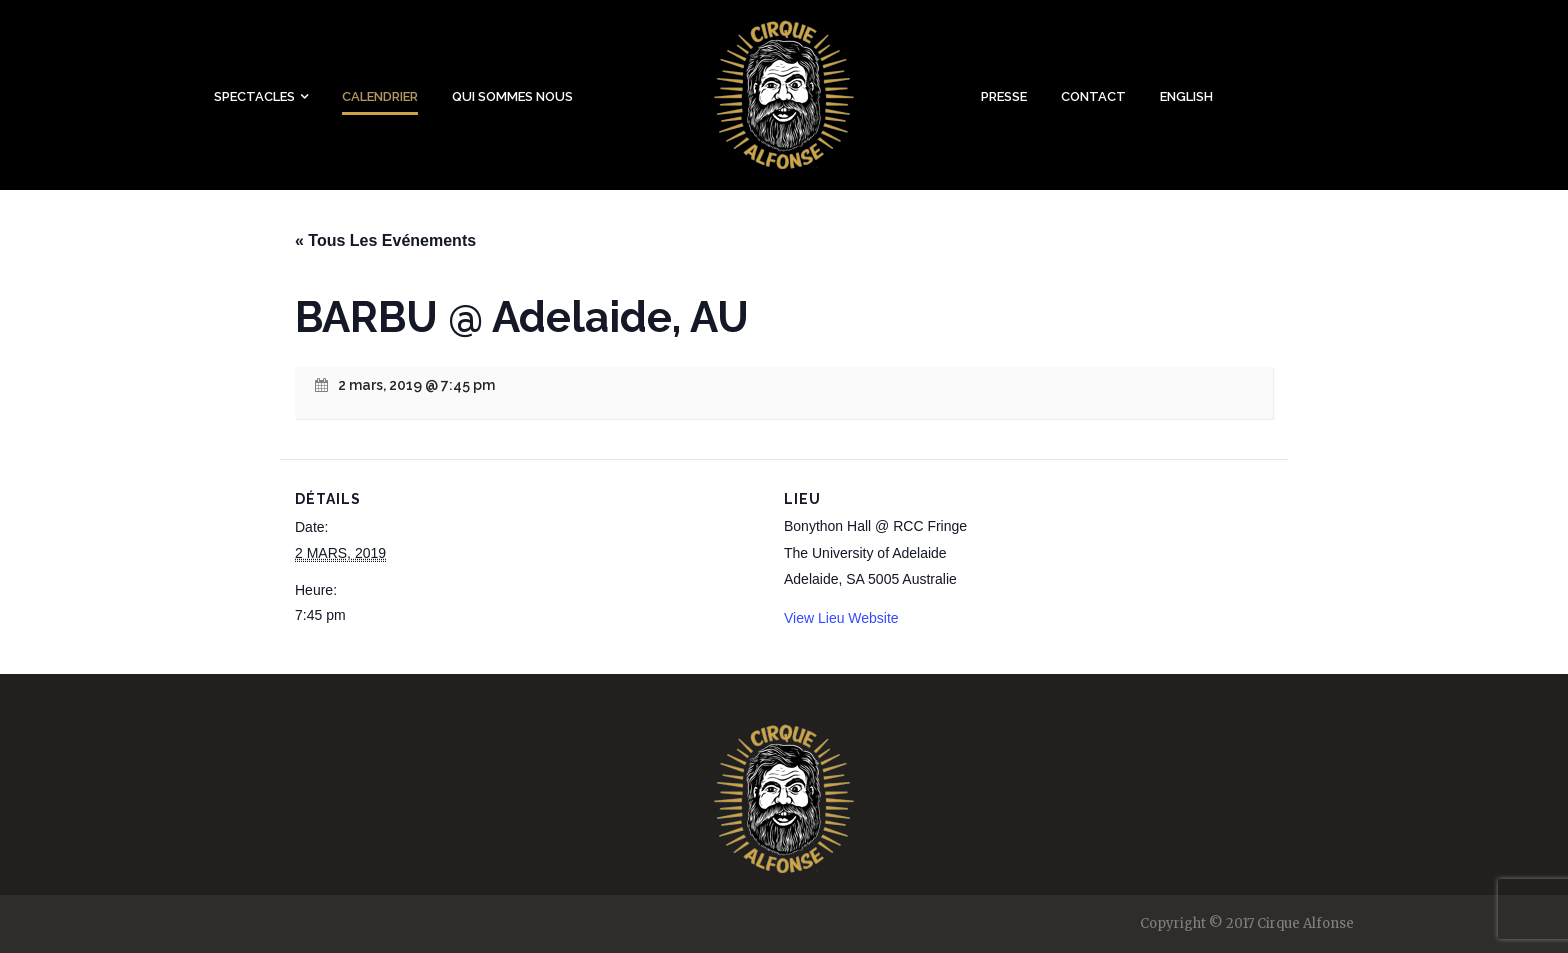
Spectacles (254, 96)
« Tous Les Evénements (385, 240)
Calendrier (380, 96)
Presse (1004, 96)
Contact (1093, 96)
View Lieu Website (841, 618)
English (1186, 96)
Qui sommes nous (512, 96)
